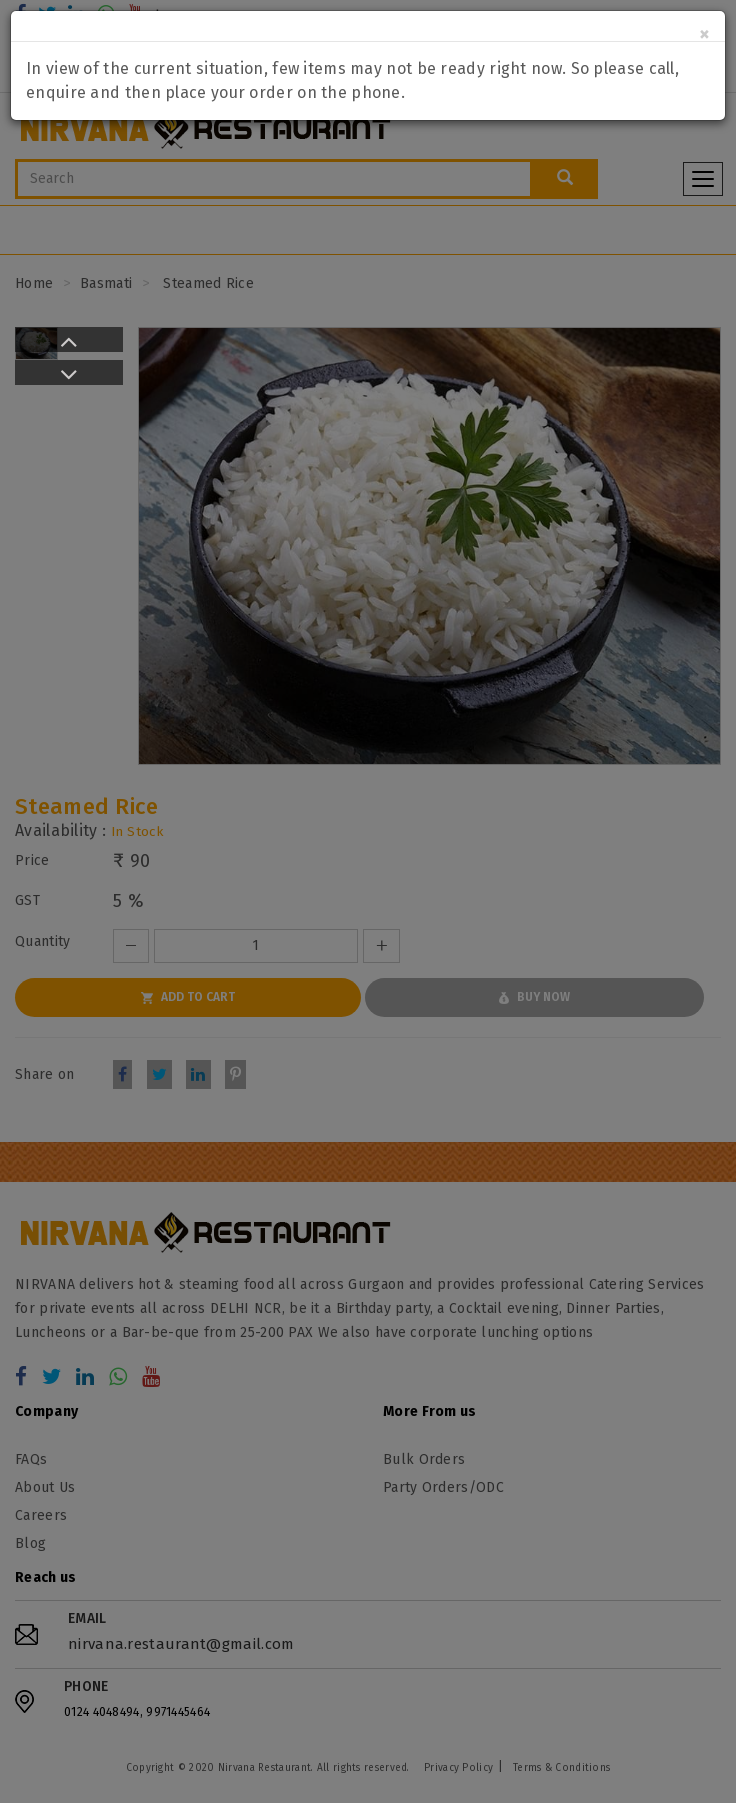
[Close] (704, 34)
